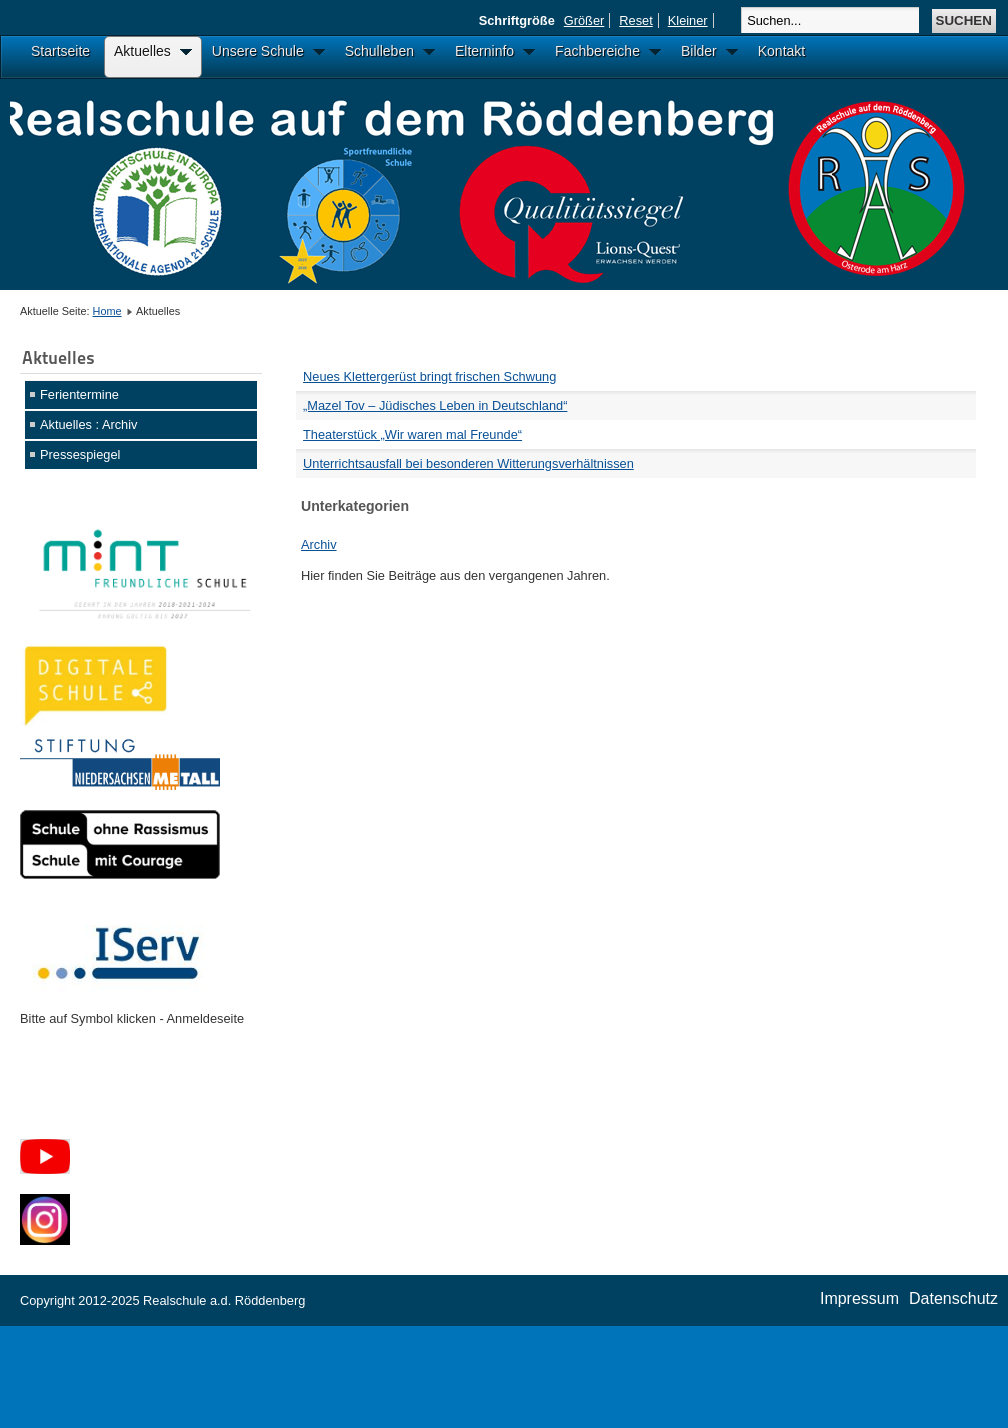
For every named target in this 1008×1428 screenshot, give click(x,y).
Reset (635, 20)
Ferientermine (79, 394)
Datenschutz (953, 1298)
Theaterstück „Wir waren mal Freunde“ (412, 434)
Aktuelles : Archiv (88, 424)
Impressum (859, 1298)
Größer (584, 20)
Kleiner (688, 20)
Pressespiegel (80, 454)
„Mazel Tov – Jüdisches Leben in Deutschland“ (435, 405)
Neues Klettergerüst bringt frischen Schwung (429, 376)
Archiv (319, 544)
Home (107, 311)
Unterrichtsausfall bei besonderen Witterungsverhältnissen (468, 463)
